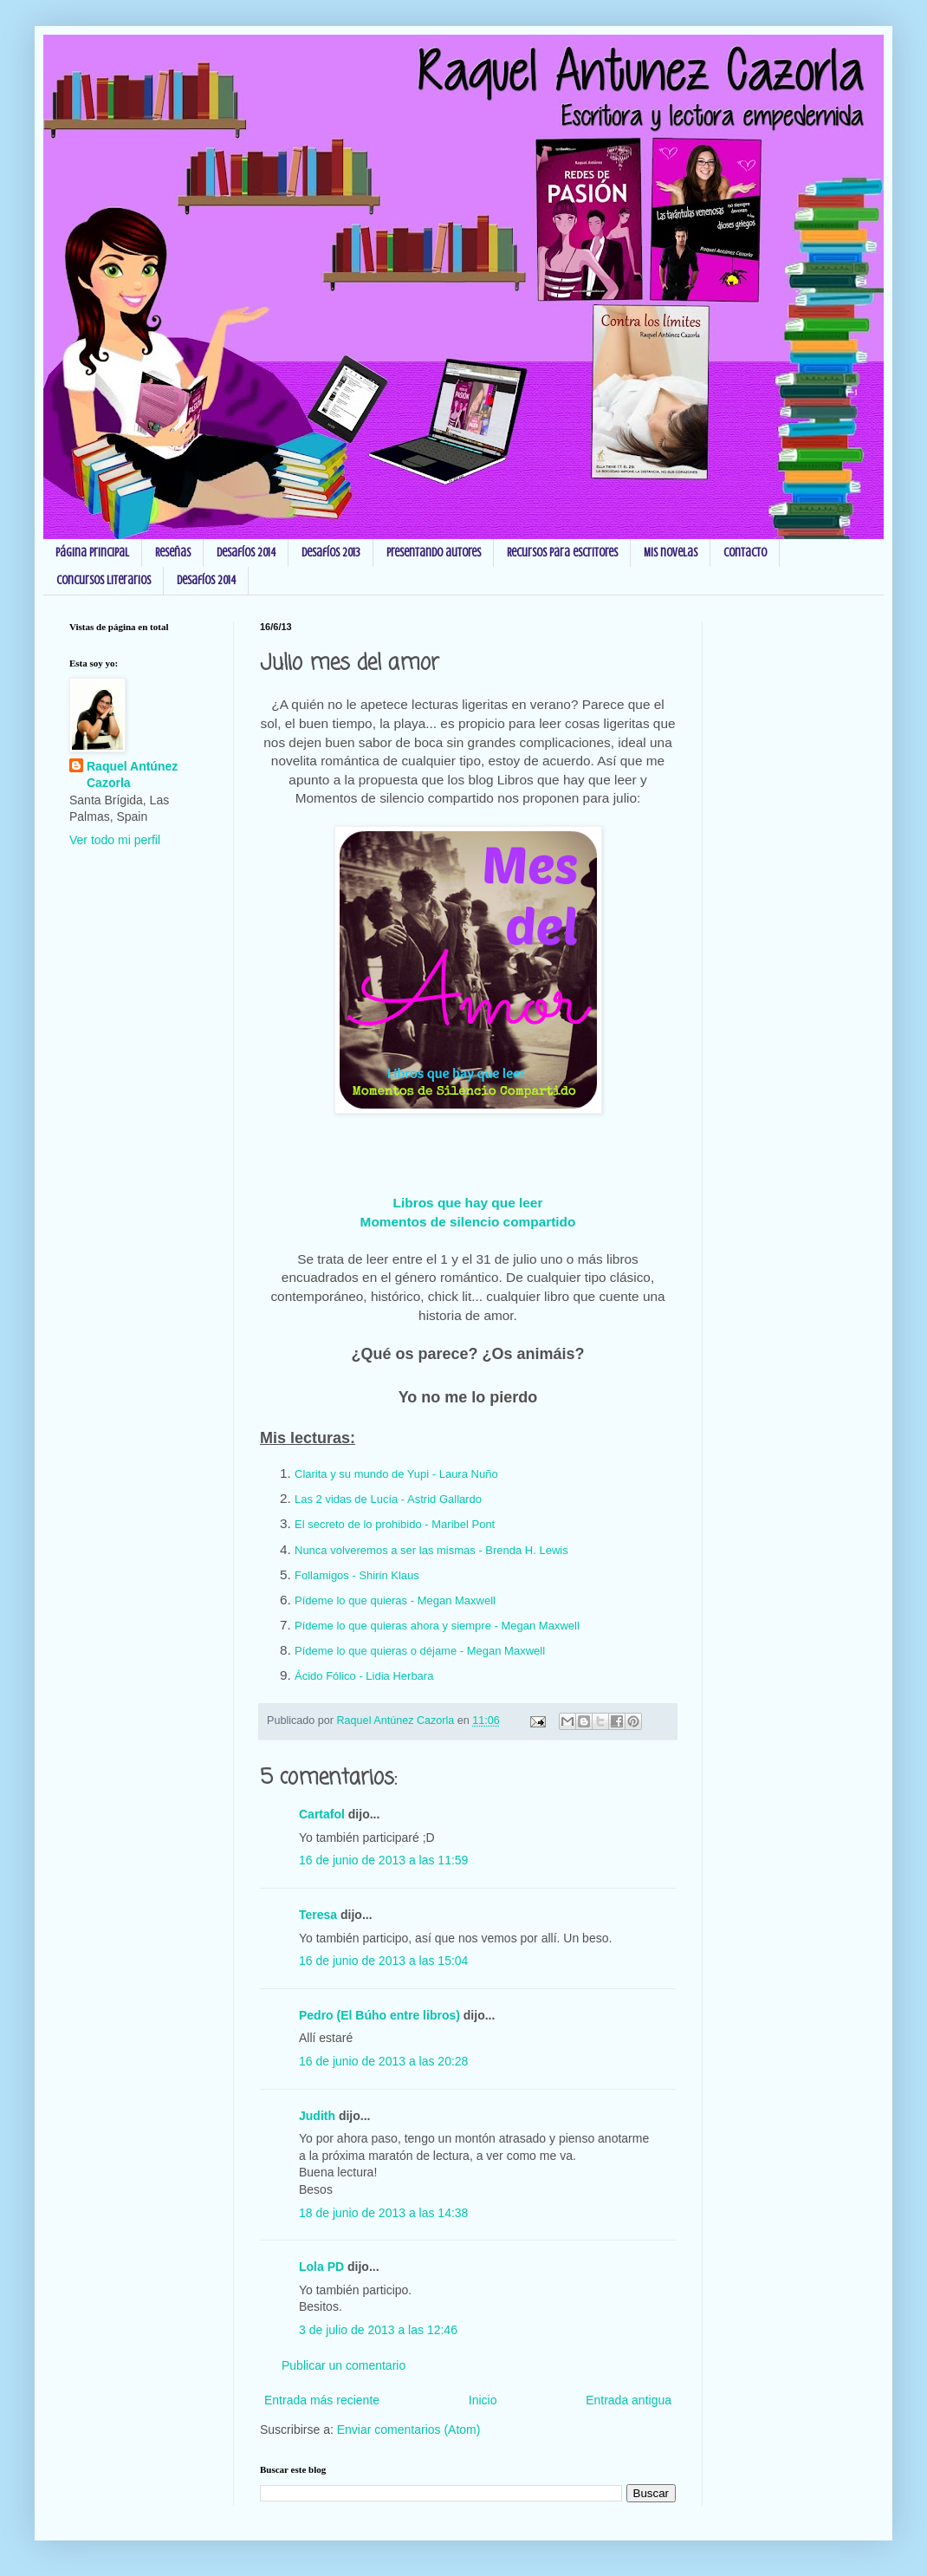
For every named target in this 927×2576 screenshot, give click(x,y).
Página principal (92, 552)
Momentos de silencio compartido (468, 1221)
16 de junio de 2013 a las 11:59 (383, 1860)
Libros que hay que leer (468, 1202)
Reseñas (173, 552)
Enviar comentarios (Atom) (409, 2429)
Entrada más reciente (321, 2400)
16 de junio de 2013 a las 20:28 (383, 2061)
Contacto (745, 552)
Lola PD (321, 2267)
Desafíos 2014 (246, 552)
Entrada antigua (628, 2400)
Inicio (483, 2400)
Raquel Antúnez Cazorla (132, 774)
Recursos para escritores (562, 552)
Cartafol (322, 1814)
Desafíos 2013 (330, 552)
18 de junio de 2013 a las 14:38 (383, 2213)
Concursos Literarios (103, 580)
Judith (317, 2116)
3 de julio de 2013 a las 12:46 (378, 2330)
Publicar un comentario (343, 2365)
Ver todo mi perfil (114, 840)
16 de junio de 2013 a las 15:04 (383, 1961)
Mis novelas (670, 552)
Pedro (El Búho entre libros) (379, 2015)
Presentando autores (433, 552)
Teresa (318, 1915)
